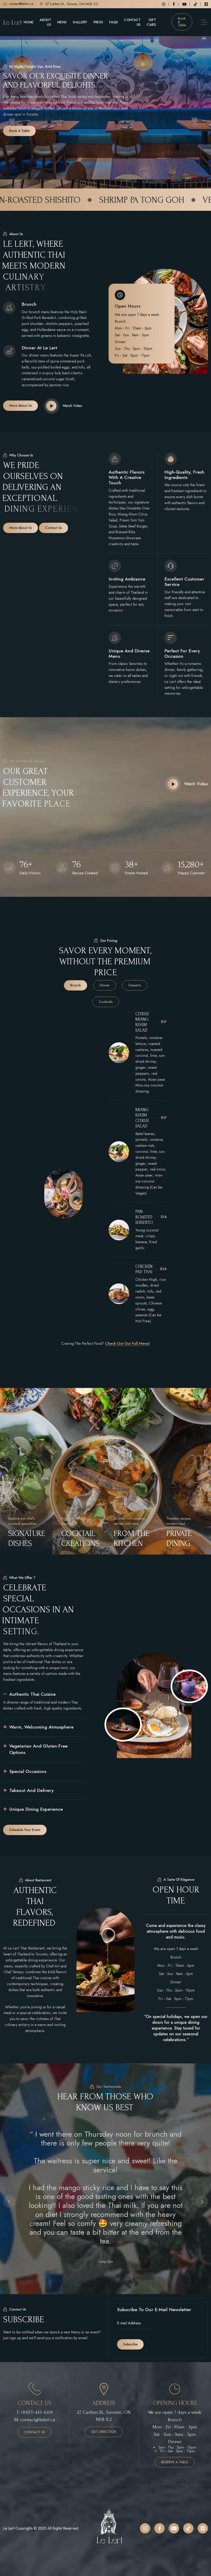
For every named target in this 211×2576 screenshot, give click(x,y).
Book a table (182, 21)
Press (98, 22)
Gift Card (151, 22)
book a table (19, 139)
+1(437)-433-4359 (36, 2412)
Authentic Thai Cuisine (32, 1696)
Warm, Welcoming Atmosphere (41, 1731)
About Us (45, 22)
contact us (34, 2432)
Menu (62, 22)
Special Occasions (27, 1779)
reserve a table (174, 2462)
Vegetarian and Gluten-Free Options (38, 1756)
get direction (103, 2431)
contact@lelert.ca (18, 4)
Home (28, 22)
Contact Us (132, 22)
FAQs (113, 22)
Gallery (80, 22)
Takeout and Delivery (31, 1798)
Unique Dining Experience (36, 1817)
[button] (9, 2201)
